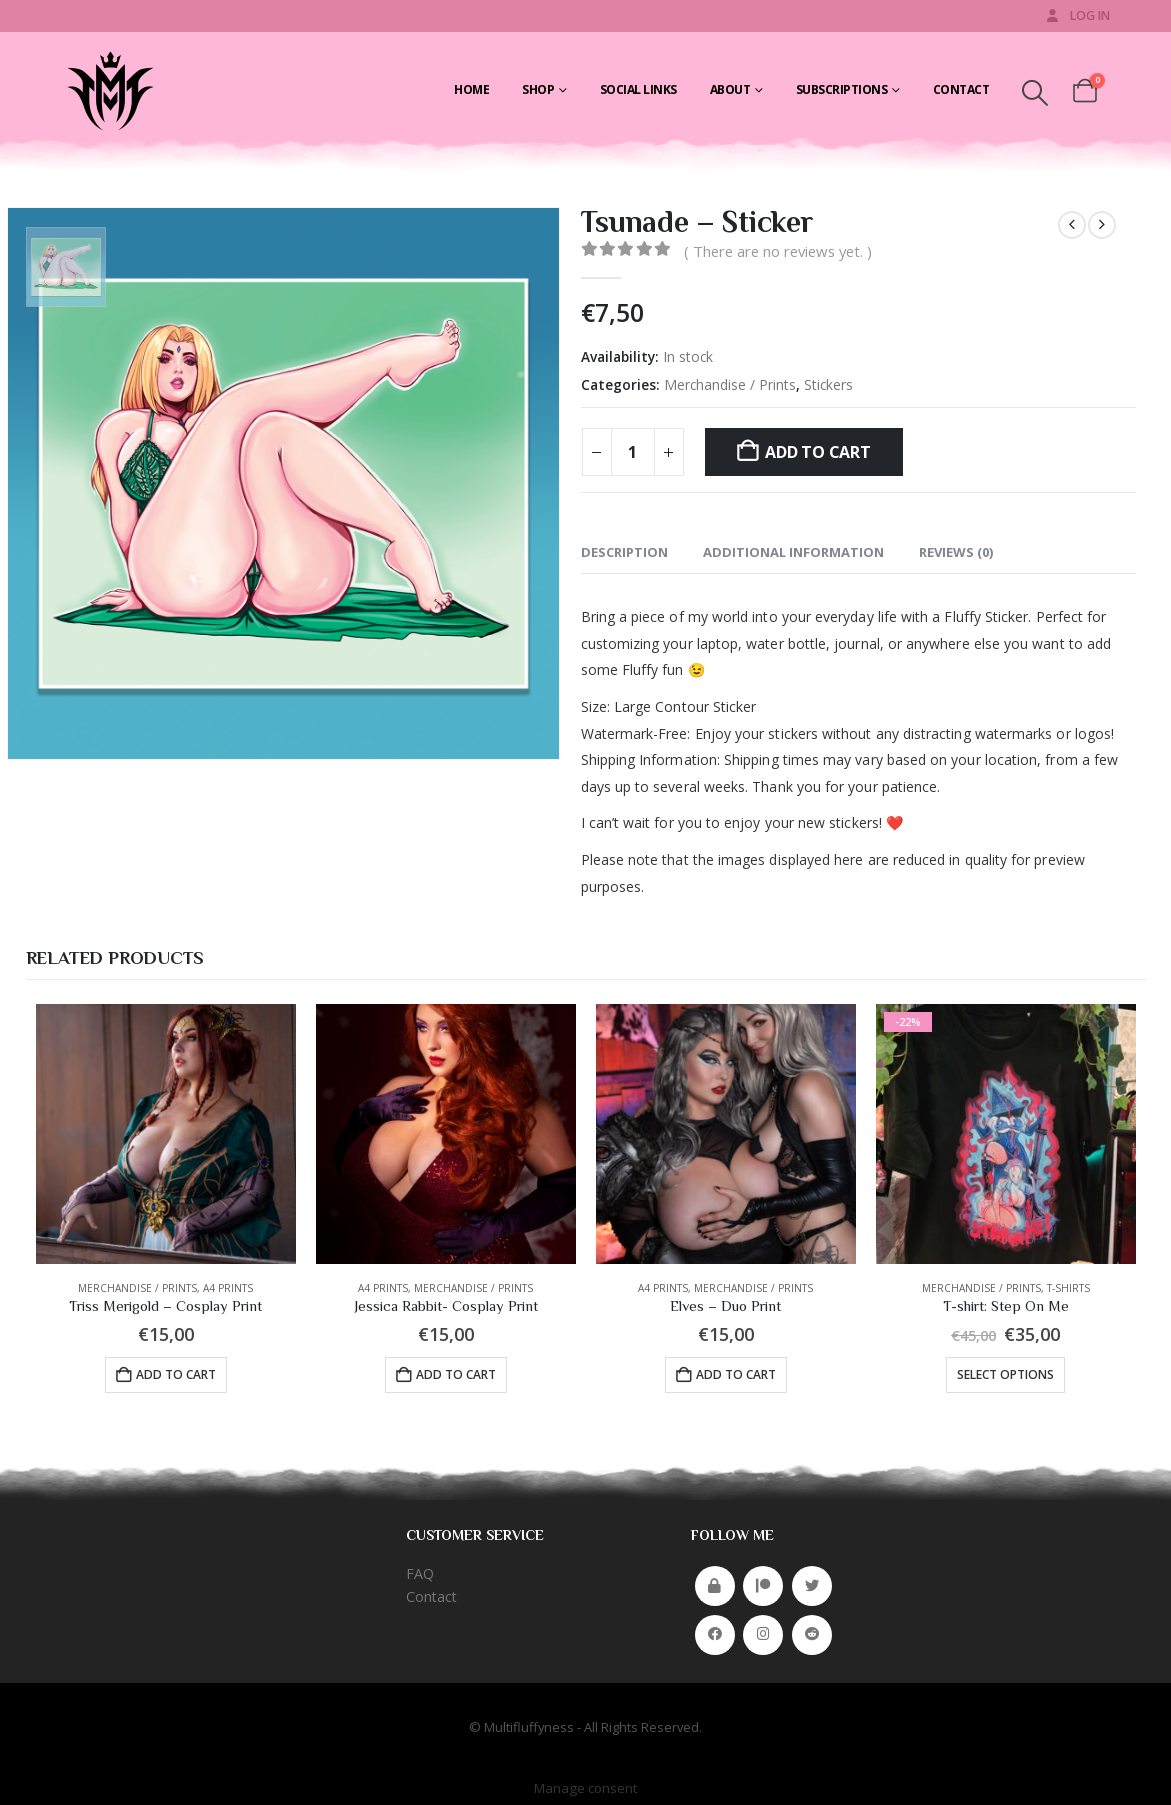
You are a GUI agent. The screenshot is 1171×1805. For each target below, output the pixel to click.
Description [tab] (624, 552)
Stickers (828, 384)
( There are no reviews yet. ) (778, 251)
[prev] (1072, 225)
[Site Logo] (108, 90)
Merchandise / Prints (730, 384)
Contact (961, 89)
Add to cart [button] (176, 1374)
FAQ (420, 1573)
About (730, 89)
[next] (1102, 225)
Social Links (638, 89)
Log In (1077, 15)
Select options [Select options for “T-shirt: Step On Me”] (1005, 1374)
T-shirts (1068, 1288)
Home (471, 89)
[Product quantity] (633, 452)
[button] (1034, 93)
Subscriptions (842, 89)
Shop (538, 89)
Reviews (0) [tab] (956, 552)
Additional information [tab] (793, 552)
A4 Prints (228, 1288)
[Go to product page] (166, 1134)
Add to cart (817, 452)
